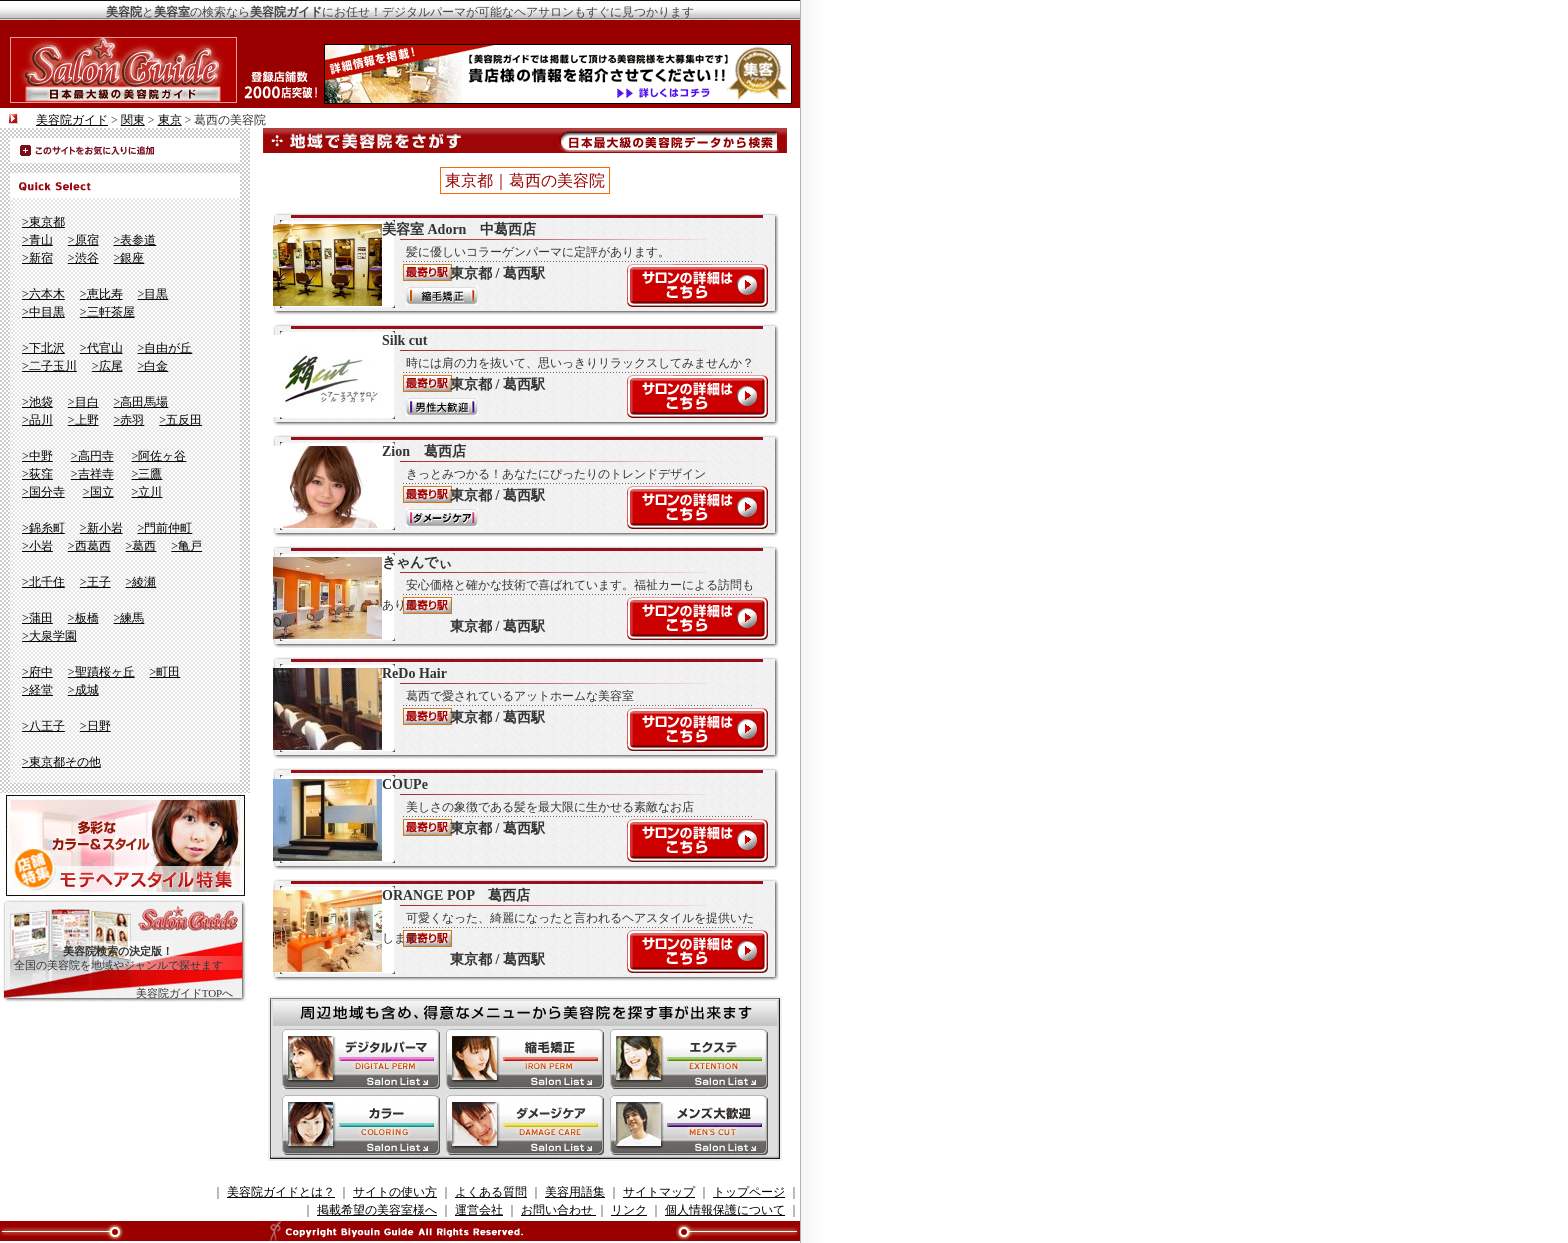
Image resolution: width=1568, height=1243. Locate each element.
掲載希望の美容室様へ (377, 1210)
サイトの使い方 (395, 1192)
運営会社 (479, 1210)
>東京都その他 (61, 762)
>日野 (95, 726)
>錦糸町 (43, 528)
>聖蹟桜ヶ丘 (101, 672)
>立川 (147, 492)
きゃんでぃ (515, 597)
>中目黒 (43, 312)
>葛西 (141, 546)
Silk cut (515, 375)
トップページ (749, 1192)
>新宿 (37, 258)
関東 (133, 120)
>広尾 (107, 366)
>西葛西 (89, 546)
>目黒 (153, 294)
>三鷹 (147, 474)
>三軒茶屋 (107, 312)
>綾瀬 (141, 582)
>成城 (83, 690)
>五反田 (180, 420)
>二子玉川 (49, 366)
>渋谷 (83, 258)
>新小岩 (101, 528)
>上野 (83, 420)
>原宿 (83, 240)
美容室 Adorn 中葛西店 (515, 264)
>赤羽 (129, 420)
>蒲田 (37, 618)
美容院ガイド (72, 120)
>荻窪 (37, 474)
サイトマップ (659, 1192)
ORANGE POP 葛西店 (515, 930)
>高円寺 (92, 456)
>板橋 (83, 618)
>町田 (165, 672)
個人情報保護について (725, 1210)
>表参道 (135, 240)
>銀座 (129, 258)
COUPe (515, 819)
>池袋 (37, 402)
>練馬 (129, 618)
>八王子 (43, 726)
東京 (170, 120)
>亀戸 (186, 546)
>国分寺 (43, 492)
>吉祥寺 (92, 474)
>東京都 (43, 222)
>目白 (83, 402)
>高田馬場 (141, 402)
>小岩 (37, 546)
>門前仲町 (165, 528)
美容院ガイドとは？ (281, 1192)
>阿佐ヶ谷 (159, 456)
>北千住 (43, 582)
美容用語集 (575, 1192)
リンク (629, 1210)
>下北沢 (43, 348)
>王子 (95, 582)
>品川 (37, 420)
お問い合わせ (558, 1210)
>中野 (37, 456)
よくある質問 (491, 1192)
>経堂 (37, 690)
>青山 (37, 240)
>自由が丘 (165, 348)
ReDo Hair (515, 708)
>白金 (153, 366)
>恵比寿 (101, 294)
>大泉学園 (49, 636)
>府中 (37, 672)
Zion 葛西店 (515, 486)
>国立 (98, 492)
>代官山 (101, 348)
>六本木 (43, 294)
